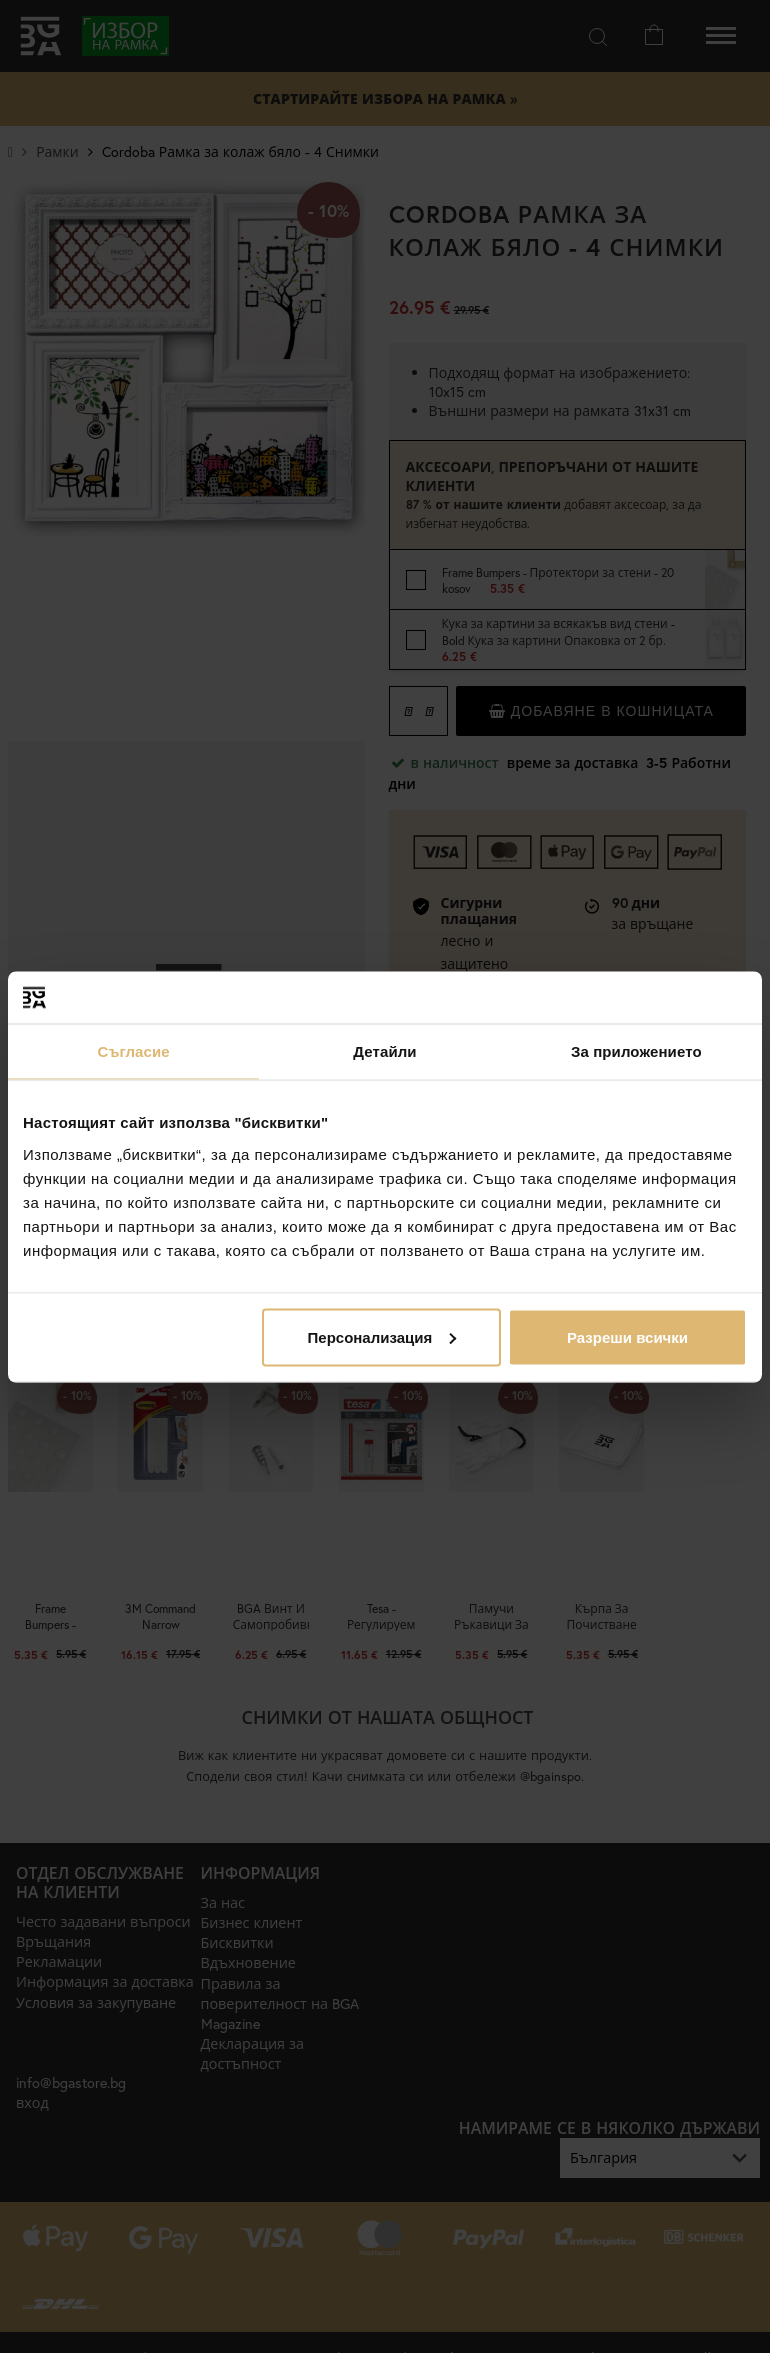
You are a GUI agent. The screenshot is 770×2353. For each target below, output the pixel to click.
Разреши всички (627, 1336)
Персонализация (382, 1336)
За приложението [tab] (636, 1051)
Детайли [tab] (384, 1051)
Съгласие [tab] (134, 1051)
